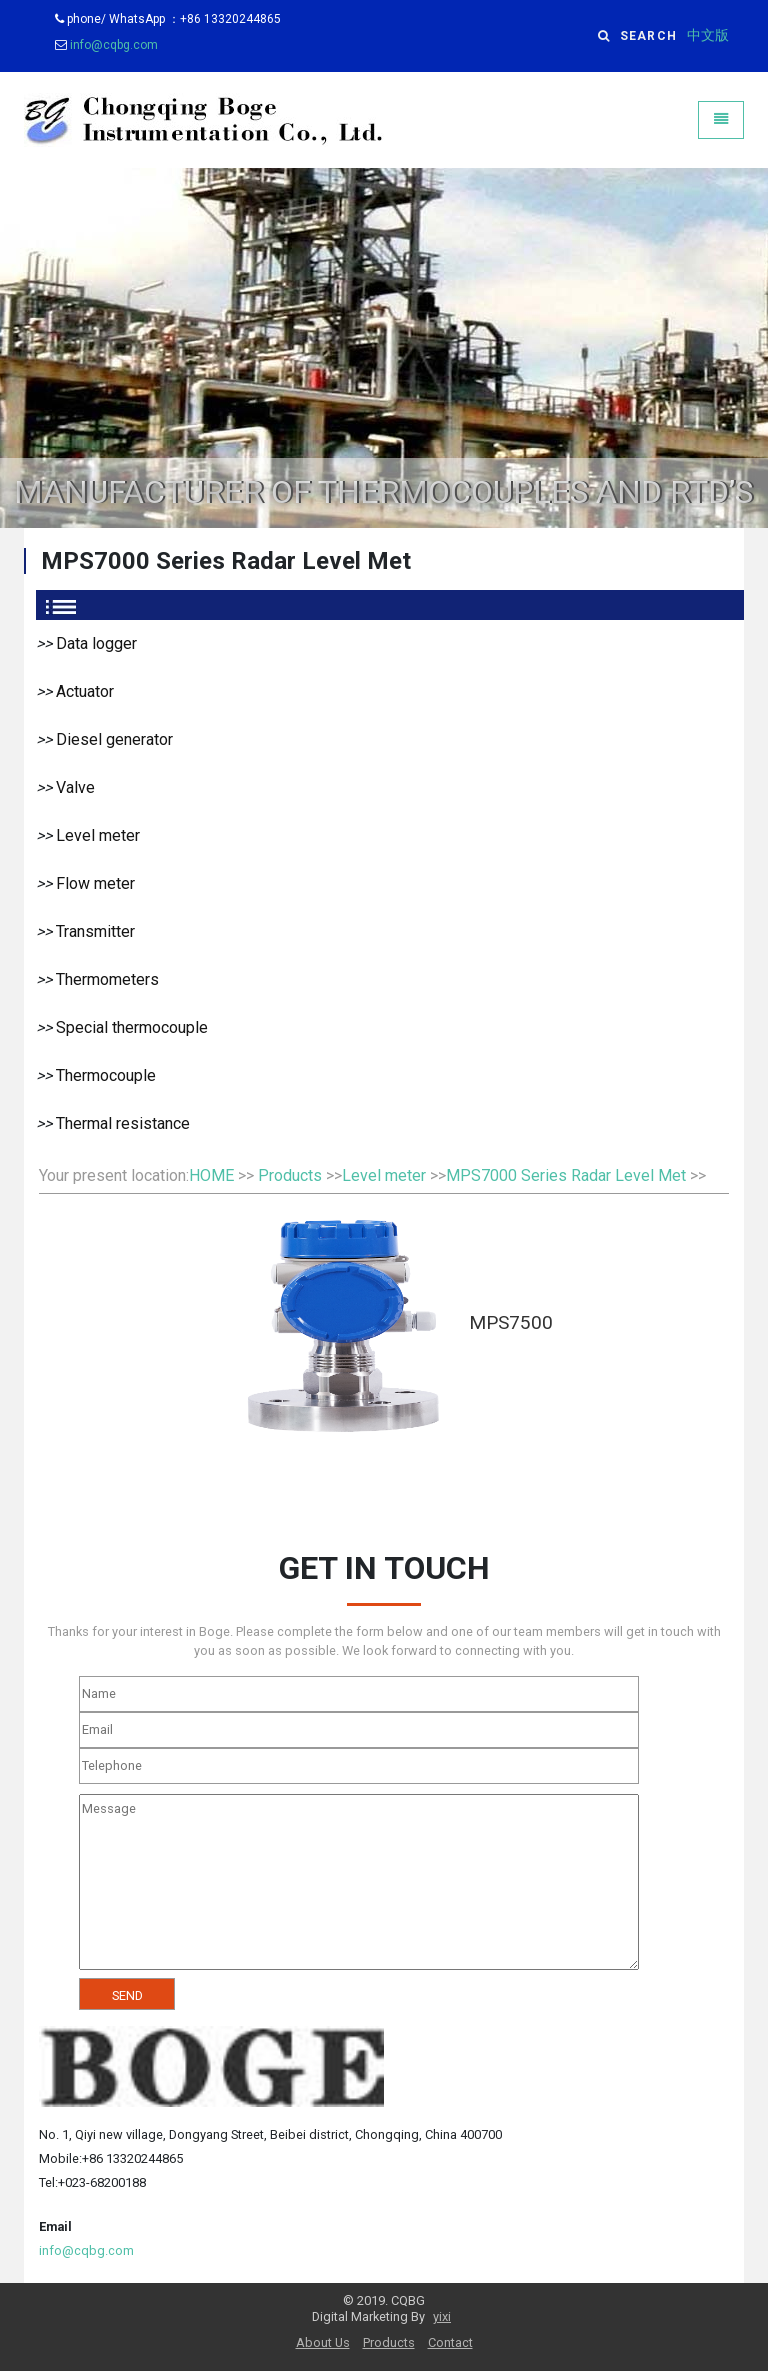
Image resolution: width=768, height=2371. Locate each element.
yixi (442, 2316)
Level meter (98, 835)
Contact (450, 2342)
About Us (323, 2342)
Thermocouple (106, 1075)
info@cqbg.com (114, 45)
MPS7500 (511, 1322)
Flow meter (95, 883)
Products (290, 1175)
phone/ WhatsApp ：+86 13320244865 (168, 19)
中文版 (708, 35)
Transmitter (95, 931)
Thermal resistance (123, 1123)
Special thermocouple (132, 1027)
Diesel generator (114, 739)
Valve (75, 787)
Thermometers (107, 979)
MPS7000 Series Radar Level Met (566, 1175)
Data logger (96, 643)
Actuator (85, 691)
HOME (211, 1175)
